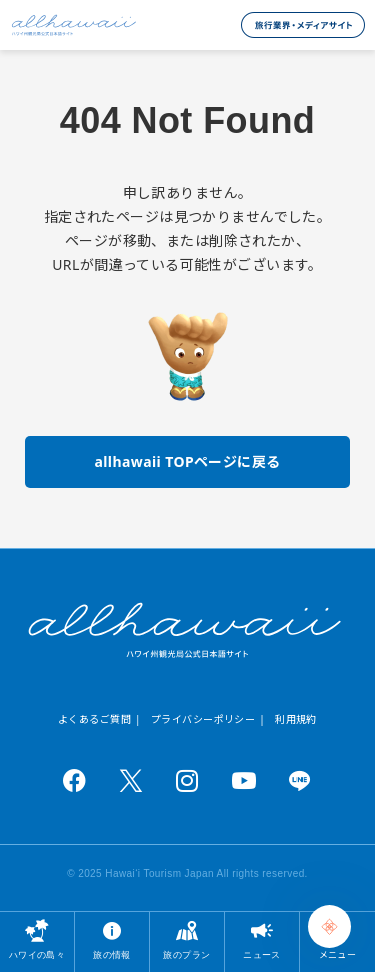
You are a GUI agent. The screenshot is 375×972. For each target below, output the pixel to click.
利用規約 (296, 719)
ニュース (262, 954)
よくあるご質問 (94, 719)
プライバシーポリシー (203, 719)
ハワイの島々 (37, 954)
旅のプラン (186, 954)
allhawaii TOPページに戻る (187, 461)
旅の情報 (112, 954)
